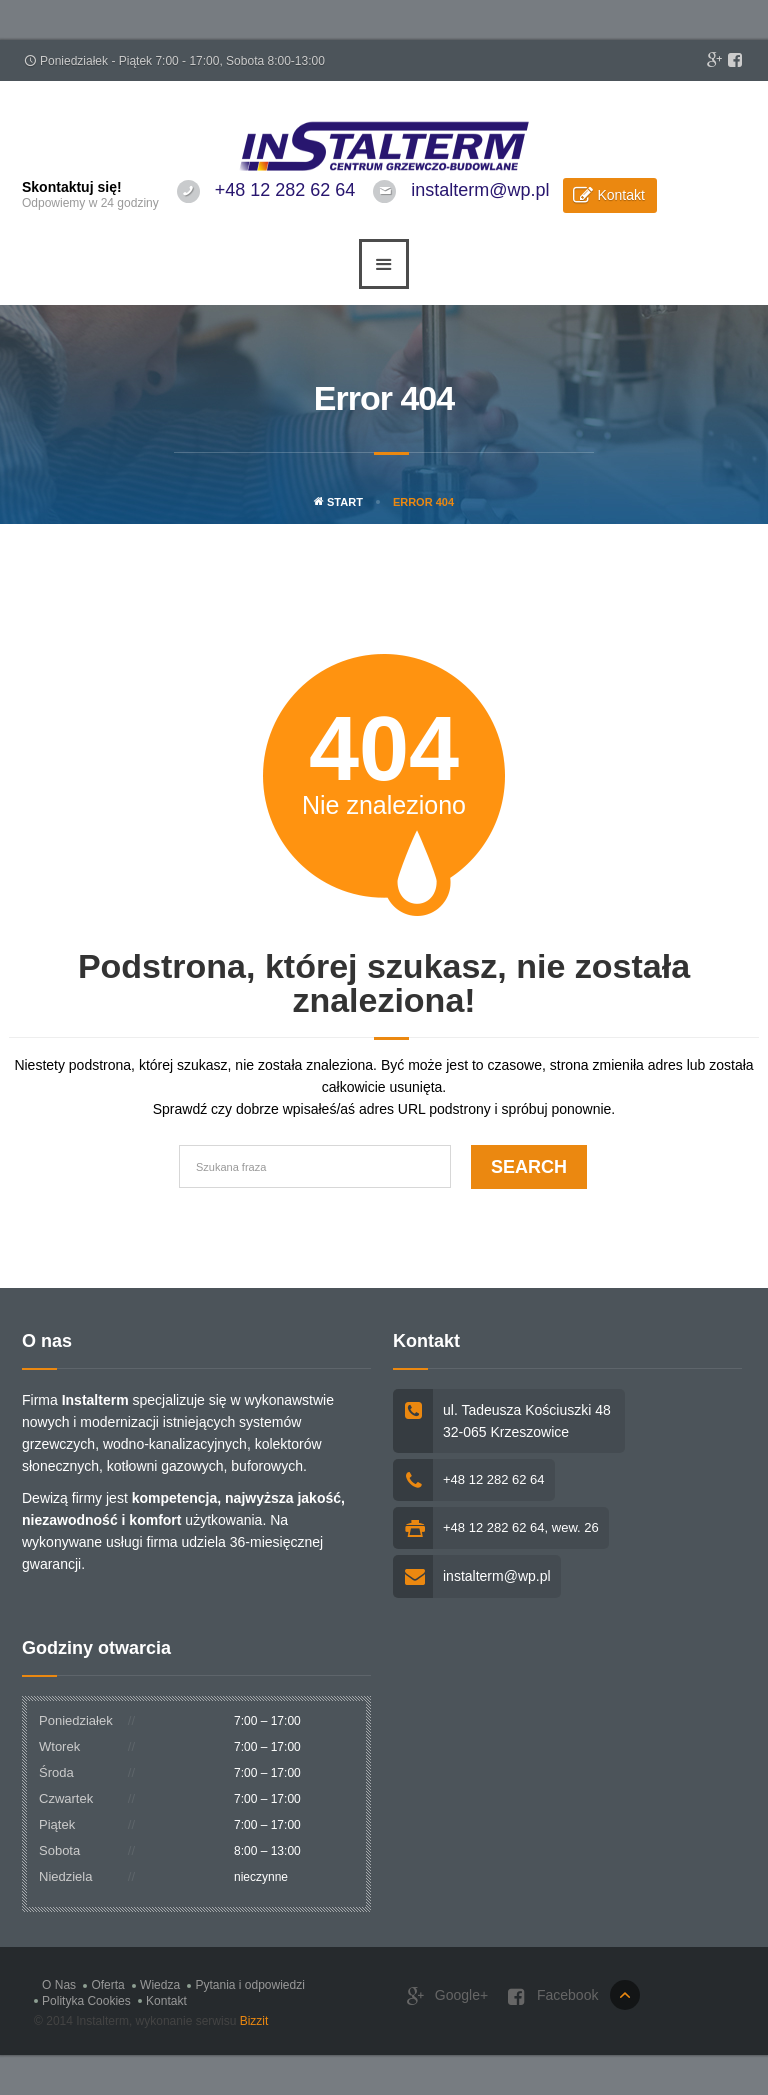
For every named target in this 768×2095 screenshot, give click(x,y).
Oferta (107, 1985)
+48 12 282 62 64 (285, 190)
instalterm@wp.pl (480, 190)
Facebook (553, 1996)
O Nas (59, 1985)
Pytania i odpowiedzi (249, 1985)
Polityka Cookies (86, 2001)
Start (338, 502)
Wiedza (160, 1985)
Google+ (447, 1996)
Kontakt (620, 195)
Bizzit (254, 2021)
